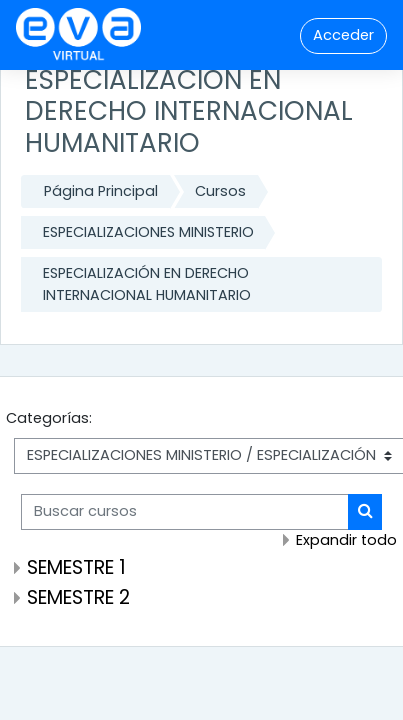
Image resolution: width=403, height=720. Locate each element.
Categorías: (49, 418)
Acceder (343, 35)
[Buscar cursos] (185, 512)
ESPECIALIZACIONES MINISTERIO (148, 232)
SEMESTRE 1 (76, 567)
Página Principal (101, 191)
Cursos (220, 191)
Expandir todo (346, 540)
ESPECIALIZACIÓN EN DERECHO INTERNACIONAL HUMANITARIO (147, 284)
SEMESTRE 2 (78, 597)
